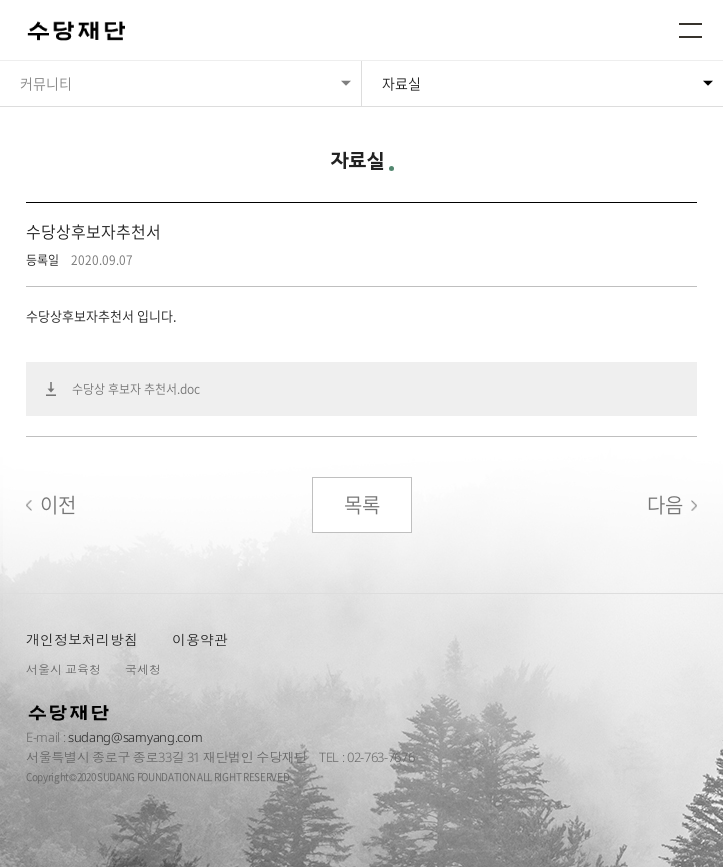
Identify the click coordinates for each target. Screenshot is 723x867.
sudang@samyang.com (135, 737)
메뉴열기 (690, 30)
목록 (362, 504)
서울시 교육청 (63, 669)
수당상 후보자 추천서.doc (136, 389)
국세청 (143, 669)
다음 (665, 504)
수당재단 (78, 32)
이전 (58, 504)
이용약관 (200, 639)
